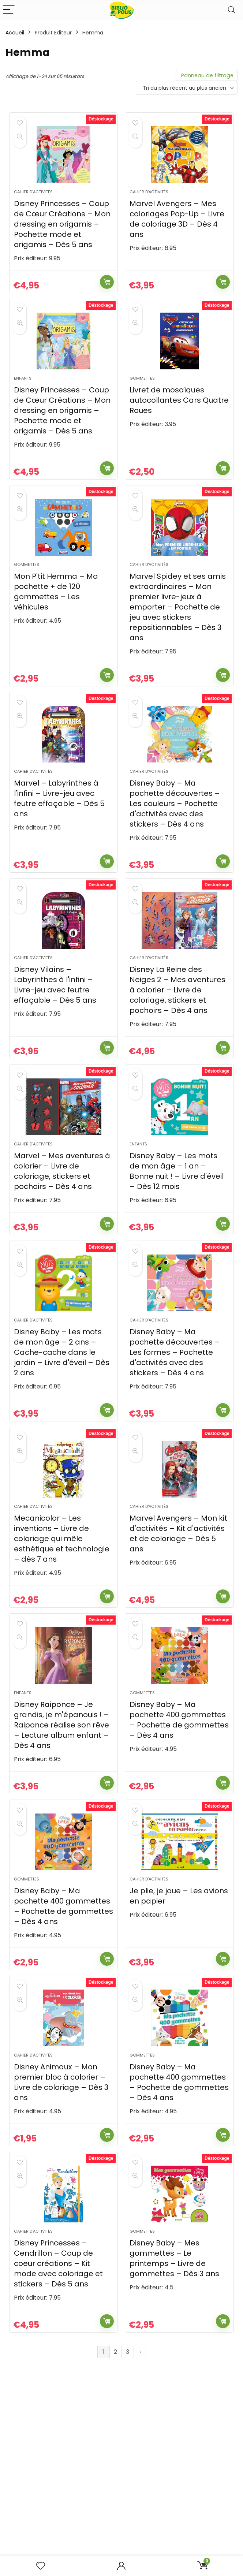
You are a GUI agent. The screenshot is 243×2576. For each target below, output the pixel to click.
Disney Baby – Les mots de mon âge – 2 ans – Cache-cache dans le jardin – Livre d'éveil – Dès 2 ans (61, 1416)
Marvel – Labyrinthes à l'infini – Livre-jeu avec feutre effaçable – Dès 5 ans (59, 834)
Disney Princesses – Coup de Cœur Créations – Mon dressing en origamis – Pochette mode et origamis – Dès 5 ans (62, 233)
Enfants (22, 396)
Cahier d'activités (33, 201)
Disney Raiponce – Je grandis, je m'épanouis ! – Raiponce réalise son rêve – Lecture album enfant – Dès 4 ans (61, 1807)
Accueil (14, 32)
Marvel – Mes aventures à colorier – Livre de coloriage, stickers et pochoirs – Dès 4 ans (62, 1225)
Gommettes (142, 396)
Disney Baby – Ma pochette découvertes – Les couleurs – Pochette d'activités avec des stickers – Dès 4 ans (175, 840)
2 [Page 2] (115, 2461)
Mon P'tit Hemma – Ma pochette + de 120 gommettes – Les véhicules (56, 619)
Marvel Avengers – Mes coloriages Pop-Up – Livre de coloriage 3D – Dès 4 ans (177, 228)
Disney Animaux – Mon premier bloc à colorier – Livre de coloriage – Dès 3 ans (61, 2182)
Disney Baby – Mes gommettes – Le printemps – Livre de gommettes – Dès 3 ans (174, 2368)
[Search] (231, 10)
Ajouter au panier (106, 291)
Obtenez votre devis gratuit (121, 2555)
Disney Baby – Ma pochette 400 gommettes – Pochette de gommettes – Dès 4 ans (179, 1802)
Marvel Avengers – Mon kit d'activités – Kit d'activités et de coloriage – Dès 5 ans (178, 1606)
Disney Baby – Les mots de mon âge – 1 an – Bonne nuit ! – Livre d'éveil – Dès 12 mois (177, 1225)
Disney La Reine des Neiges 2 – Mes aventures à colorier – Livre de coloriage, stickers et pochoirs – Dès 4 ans (177, 1035)
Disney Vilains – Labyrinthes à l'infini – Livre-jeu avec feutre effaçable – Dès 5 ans (55, 1030)
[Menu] (9, 10)
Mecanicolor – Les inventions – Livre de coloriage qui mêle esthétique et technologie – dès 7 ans (61, 1611)
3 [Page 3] (127, 2461)
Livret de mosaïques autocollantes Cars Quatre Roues (179, 418)
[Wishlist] (40, 2566)
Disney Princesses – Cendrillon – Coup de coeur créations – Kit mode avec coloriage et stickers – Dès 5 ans (58, 2373)
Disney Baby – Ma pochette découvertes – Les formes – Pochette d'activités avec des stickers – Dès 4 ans (175, 1416)
